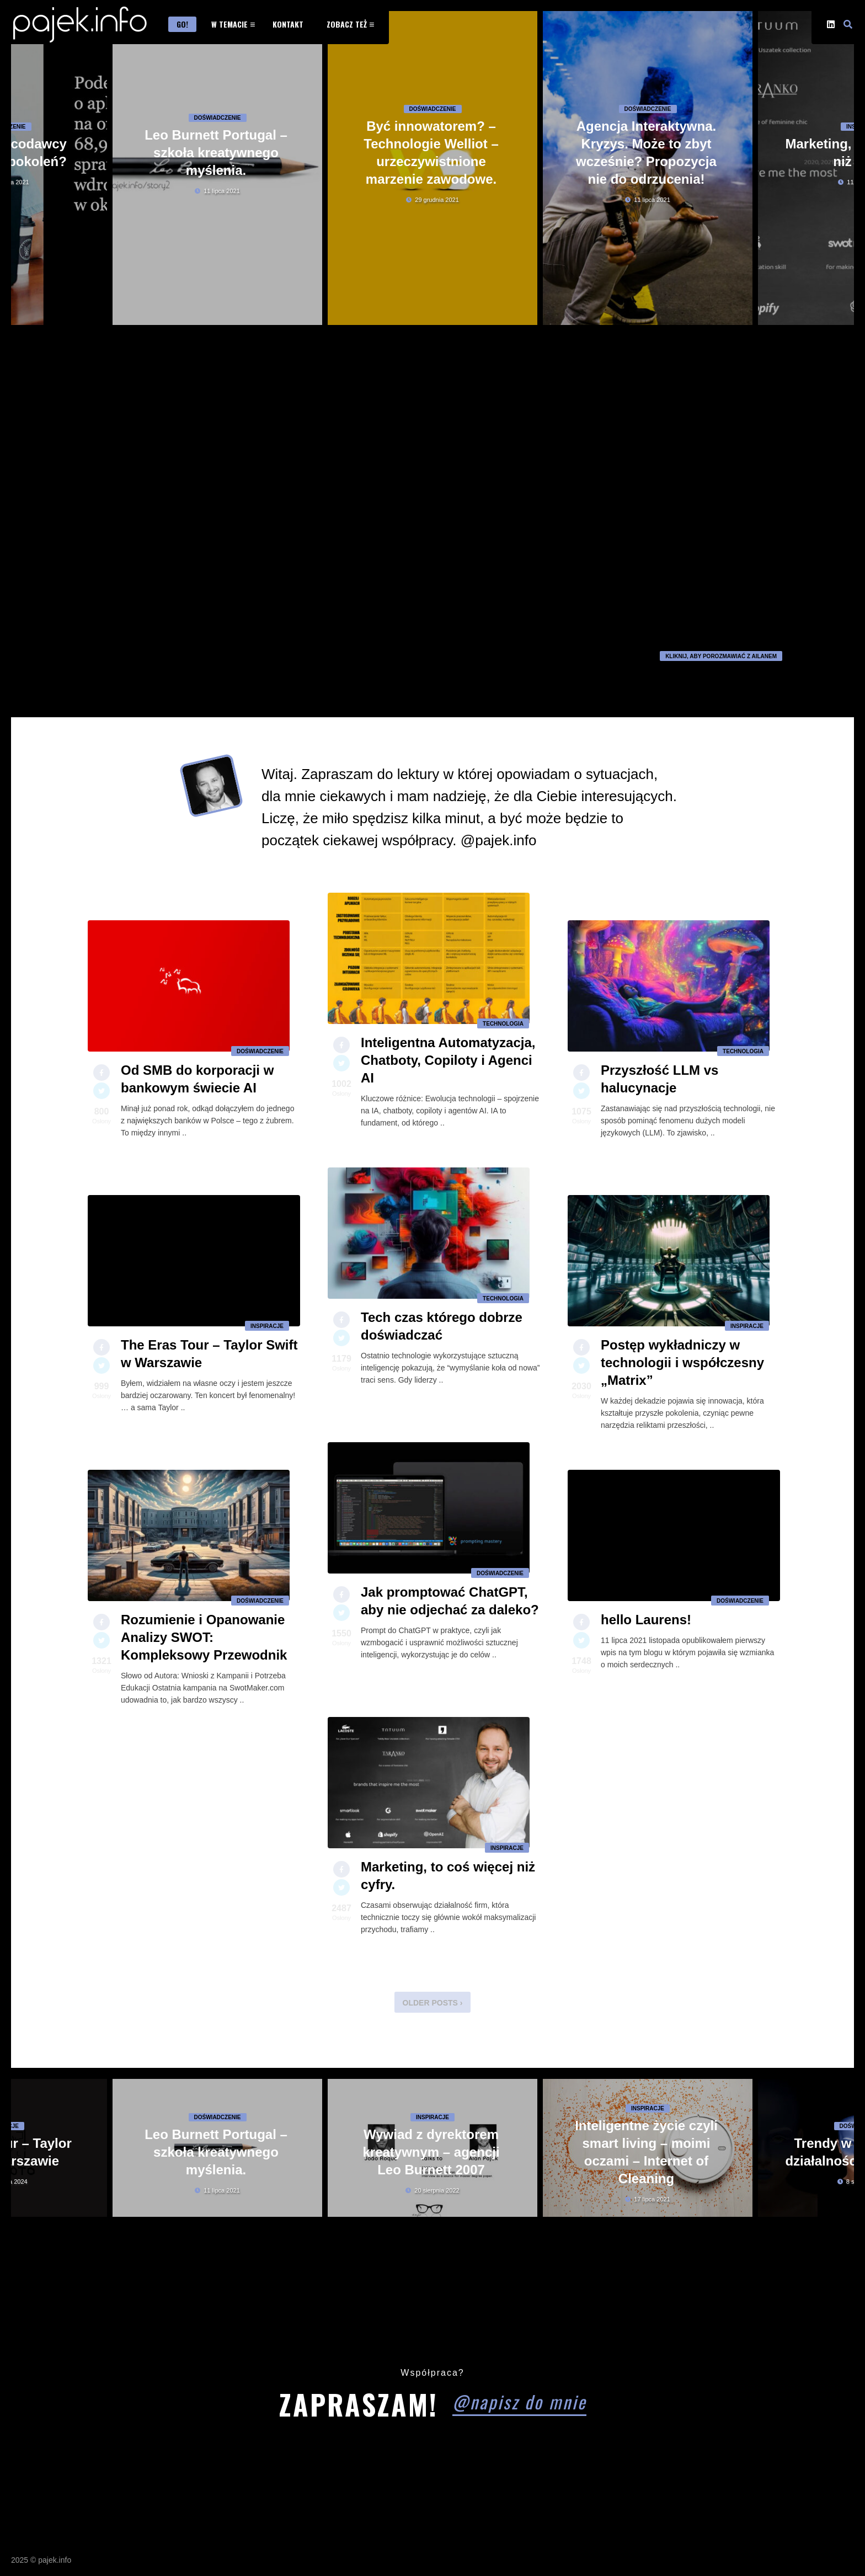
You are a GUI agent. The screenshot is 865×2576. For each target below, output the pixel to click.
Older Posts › (433, 2002)
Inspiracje (267, 1333)
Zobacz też (347, 24)
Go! (182, 24)
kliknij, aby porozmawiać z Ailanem (721, 656)
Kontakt (288, 24)
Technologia (503, 1030)
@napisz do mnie (519, 2401)
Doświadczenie (217, 162)
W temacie (229, 24)
